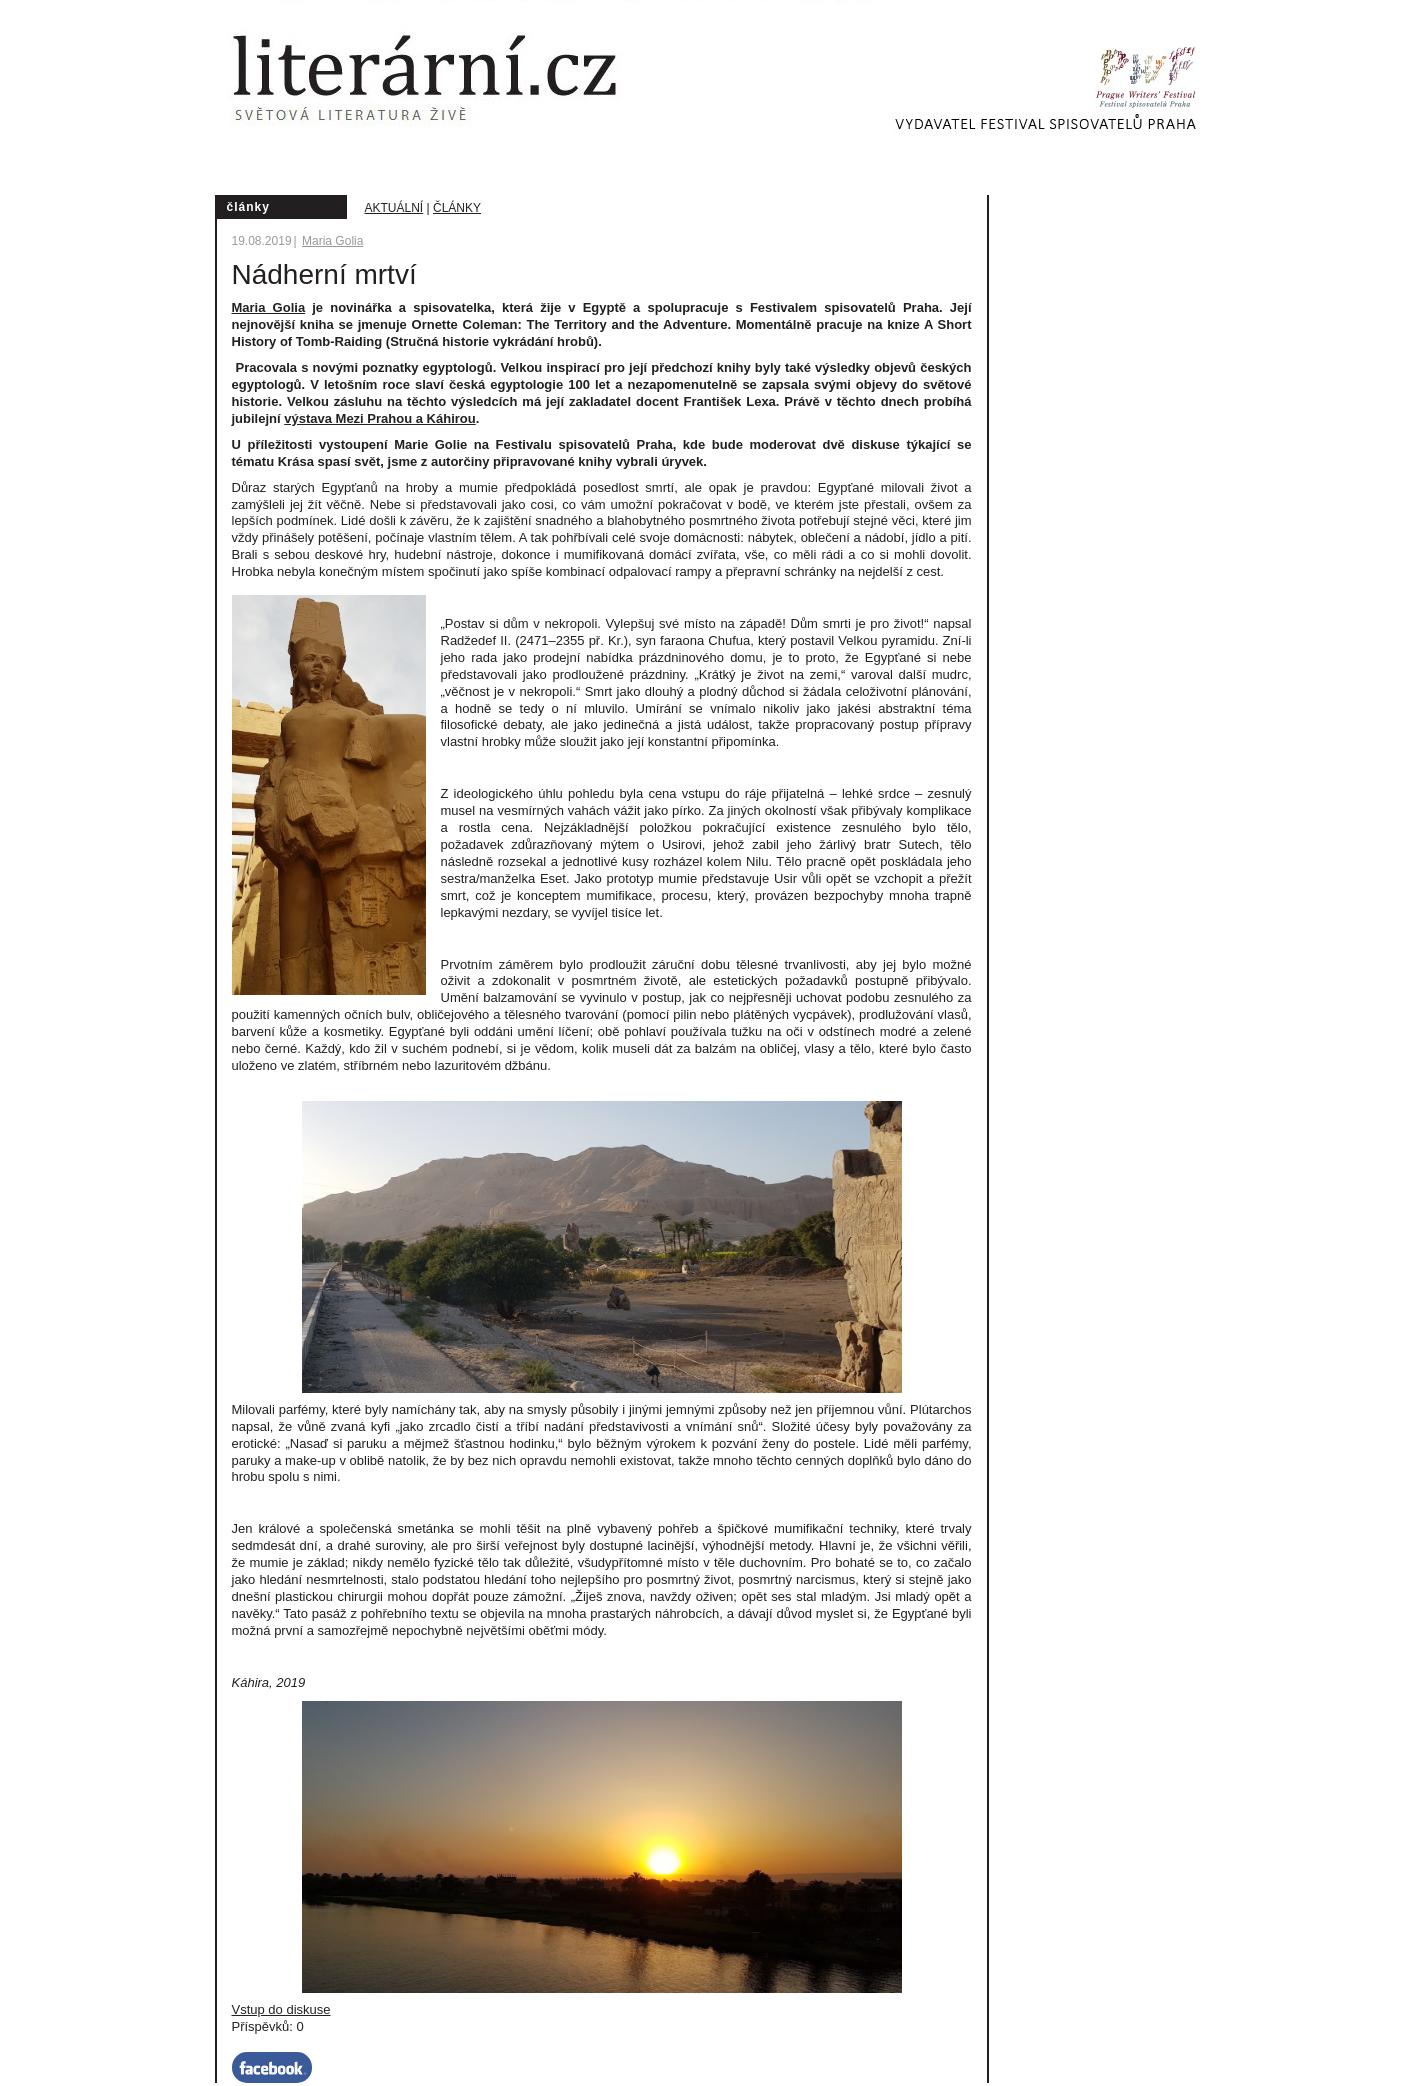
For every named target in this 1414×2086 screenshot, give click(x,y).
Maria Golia (332, 241)
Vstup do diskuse (281, 2009)
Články (457, 208)
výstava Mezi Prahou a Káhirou (379, 418)
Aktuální (394, 208)
